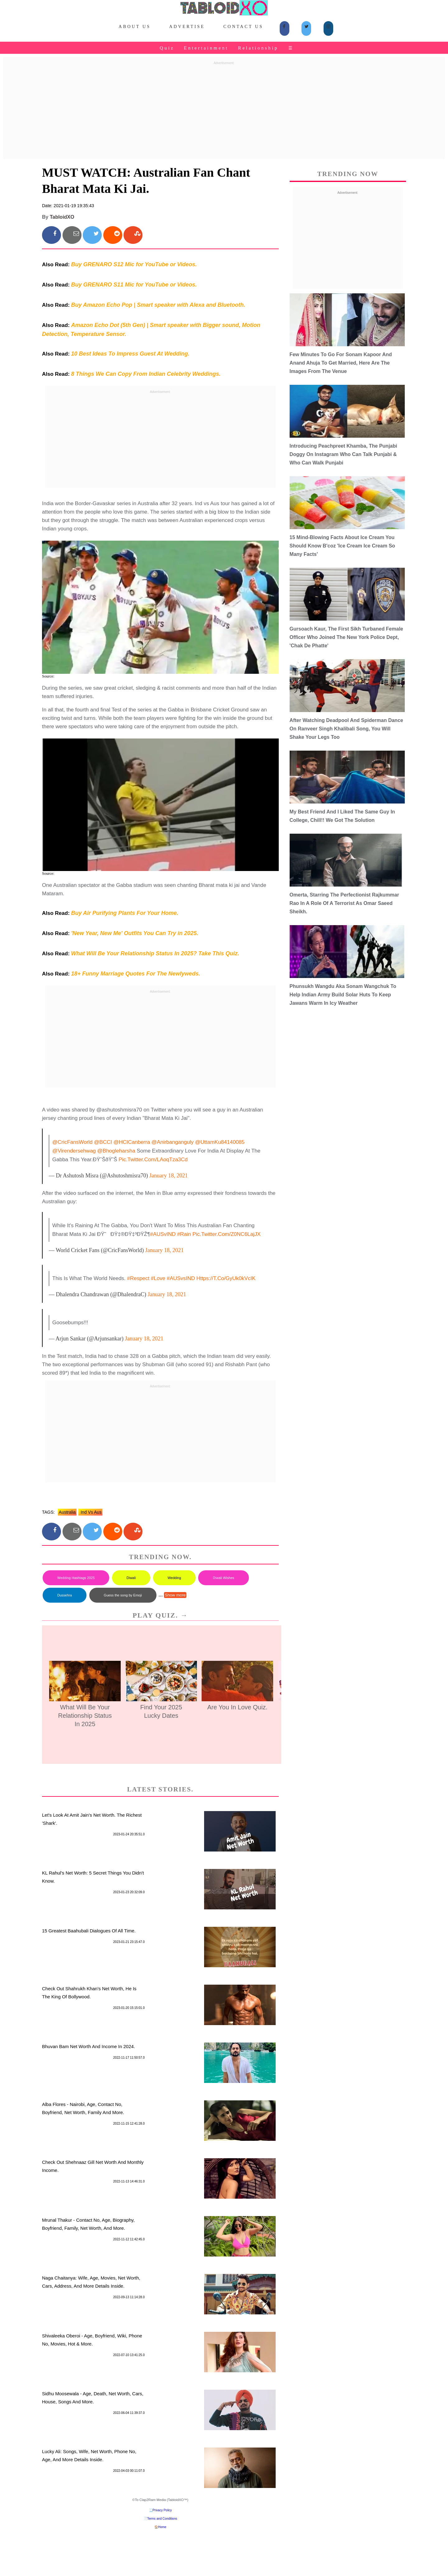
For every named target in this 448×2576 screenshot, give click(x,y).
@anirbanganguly (173, 1142)
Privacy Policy (162, 2510)
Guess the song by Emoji (123, 1595)
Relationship (258, 47)
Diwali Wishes (223, 1578)
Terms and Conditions (162, 2518)
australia (67, 1512)
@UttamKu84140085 (220, 1142)
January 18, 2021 (168, 1175)
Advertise (187, 26)
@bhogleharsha (116, 1151)
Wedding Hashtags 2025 (76, 1578)
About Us (135, 26)
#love (158, 1278)
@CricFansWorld (72, 1142)
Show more (175, 1595)
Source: (48, 676)
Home (162, 2527)
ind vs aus (90, 1512)
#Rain (184, 1234)
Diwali (131, 1578)
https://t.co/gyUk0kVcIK (225, 1278)
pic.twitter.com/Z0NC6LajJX (226, 1234)
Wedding (174, 1578)
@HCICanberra (132, 1142)
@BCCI (103, 1142)
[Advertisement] (224, 110)
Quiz (167, 47)
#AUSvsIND (181, 1278)
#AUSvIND (162, 1234)
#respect (138, 1278)
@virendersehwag (74, 1151)
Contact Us (243, 26)
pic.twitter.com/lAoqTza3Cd (153, 1159)
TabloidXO (62, 217)
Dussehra (64, 1595)
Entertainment (206, 47)
